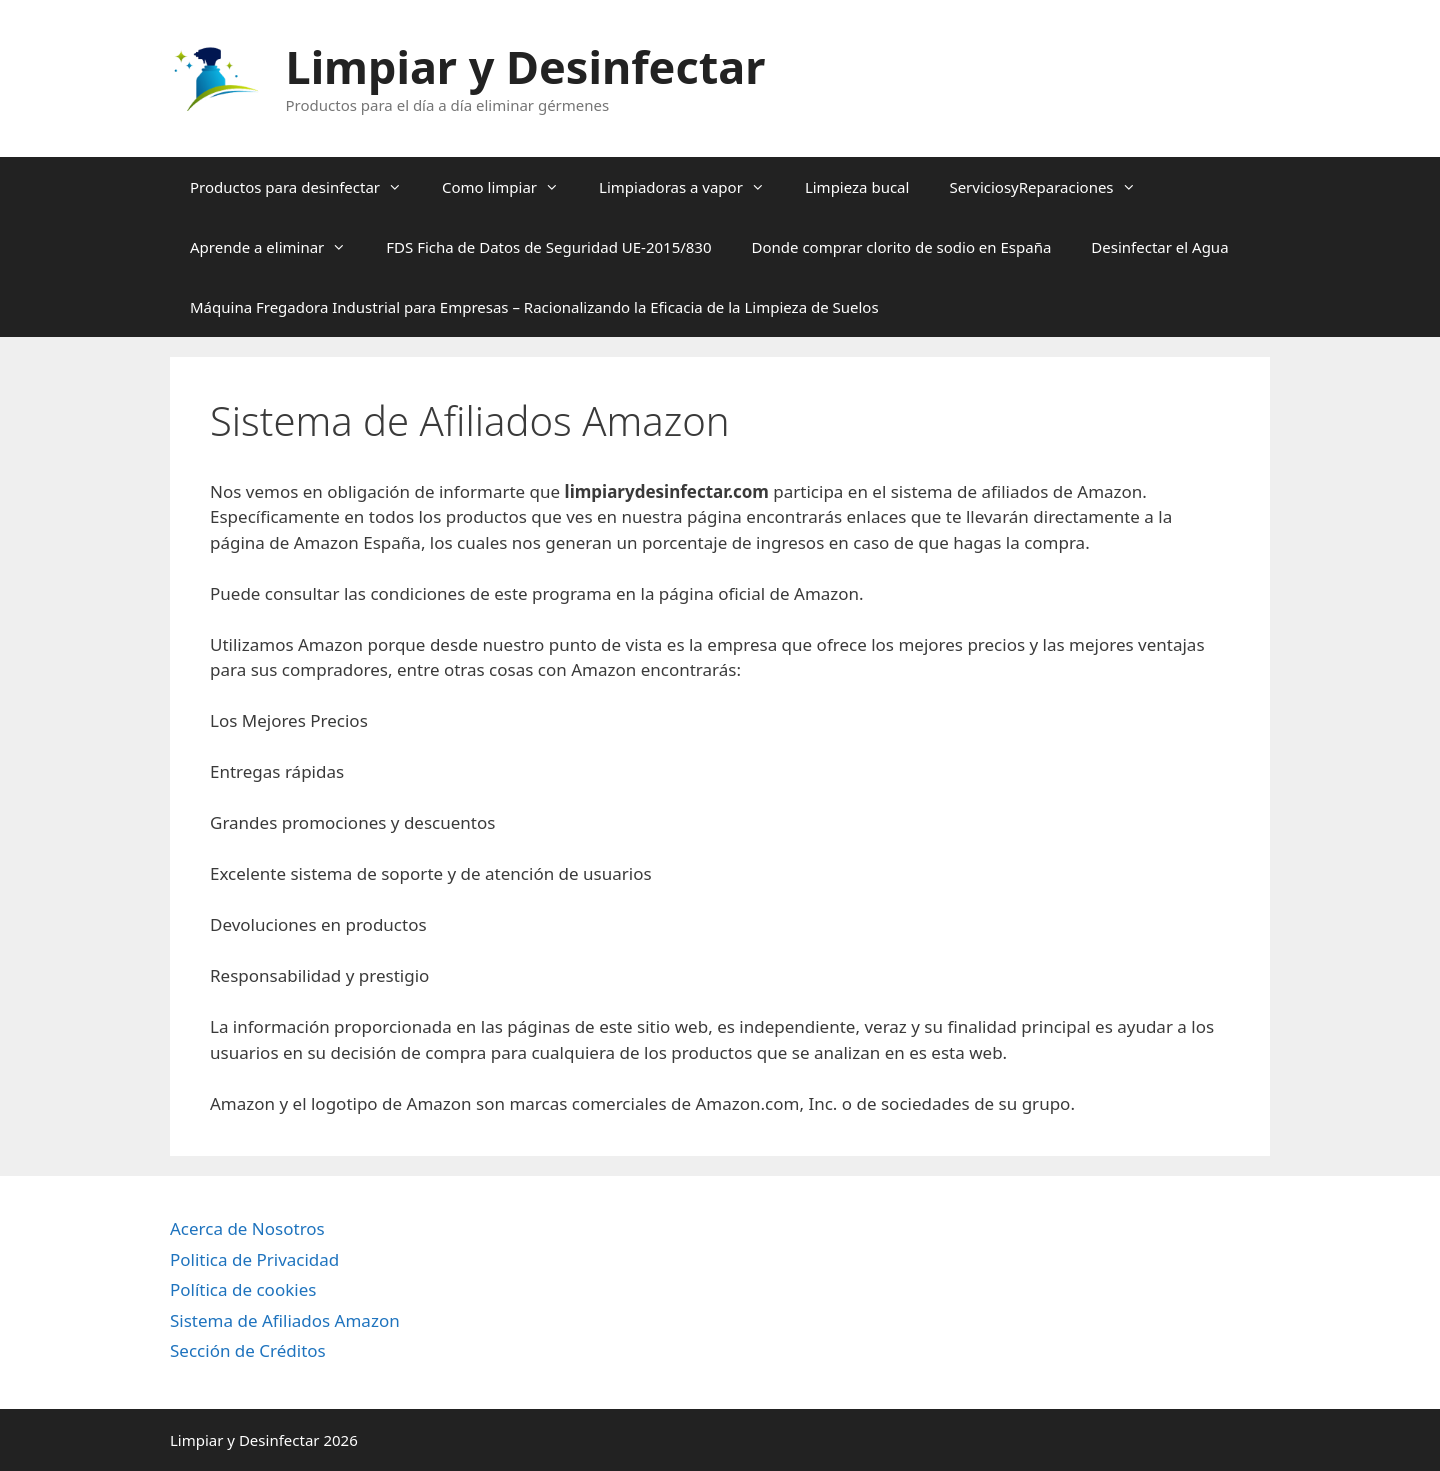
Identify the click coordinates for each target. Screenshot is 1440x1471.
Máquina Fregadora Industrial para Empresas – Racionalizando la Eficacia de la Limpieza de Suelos (534, 307)
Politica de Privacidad (254, 1259)
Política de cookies (243, 1289)
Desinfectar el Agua (1159, 247)
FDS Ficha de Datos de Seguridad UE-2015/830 (548, 247)
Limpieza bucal (857, 187)
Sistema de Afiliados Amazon (285, 1320)
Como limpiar (510, 187)
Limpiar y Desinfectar (526, 66)
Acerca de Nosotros (247, 1228)
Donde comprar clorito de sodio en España (902, 247)
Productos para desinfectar (306, 187)
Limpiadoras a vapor (692, 187)
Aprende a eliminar (278, 247)
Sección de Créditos (248, 1350)
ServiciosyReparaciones (1052, 187)
